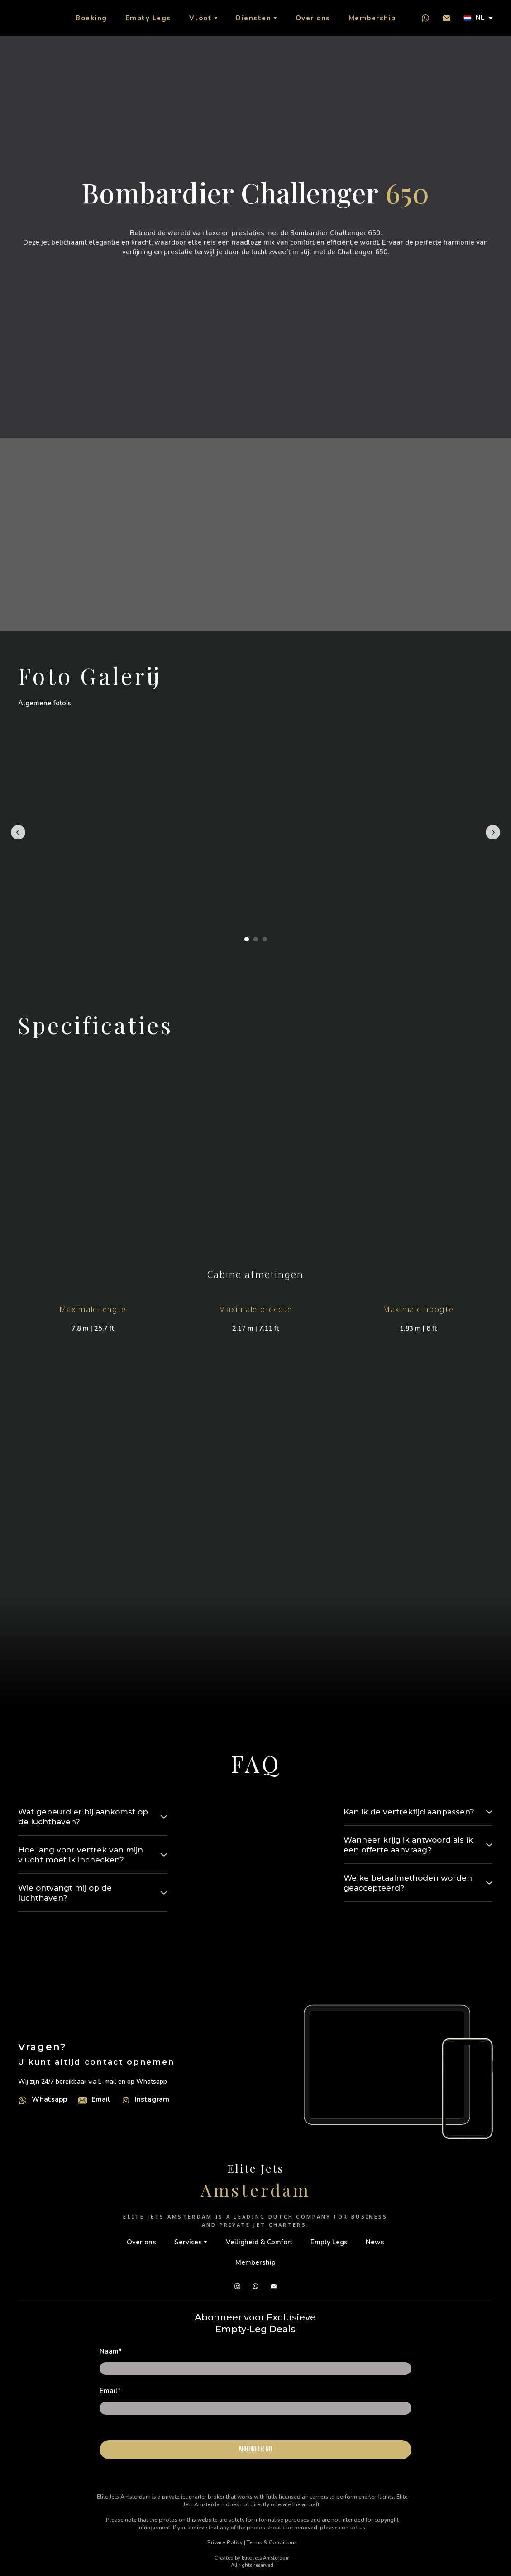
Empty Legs (148, 18)
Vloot (200, 18)
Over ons (313, 18)
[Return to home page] (28, 18)
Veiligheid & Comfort (259, 2242)
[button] (425, 18)
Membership (372, 18)
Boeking (91, 18)
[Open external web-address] (22, 2100)
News (375, 2242)
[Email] (82, 2100)
